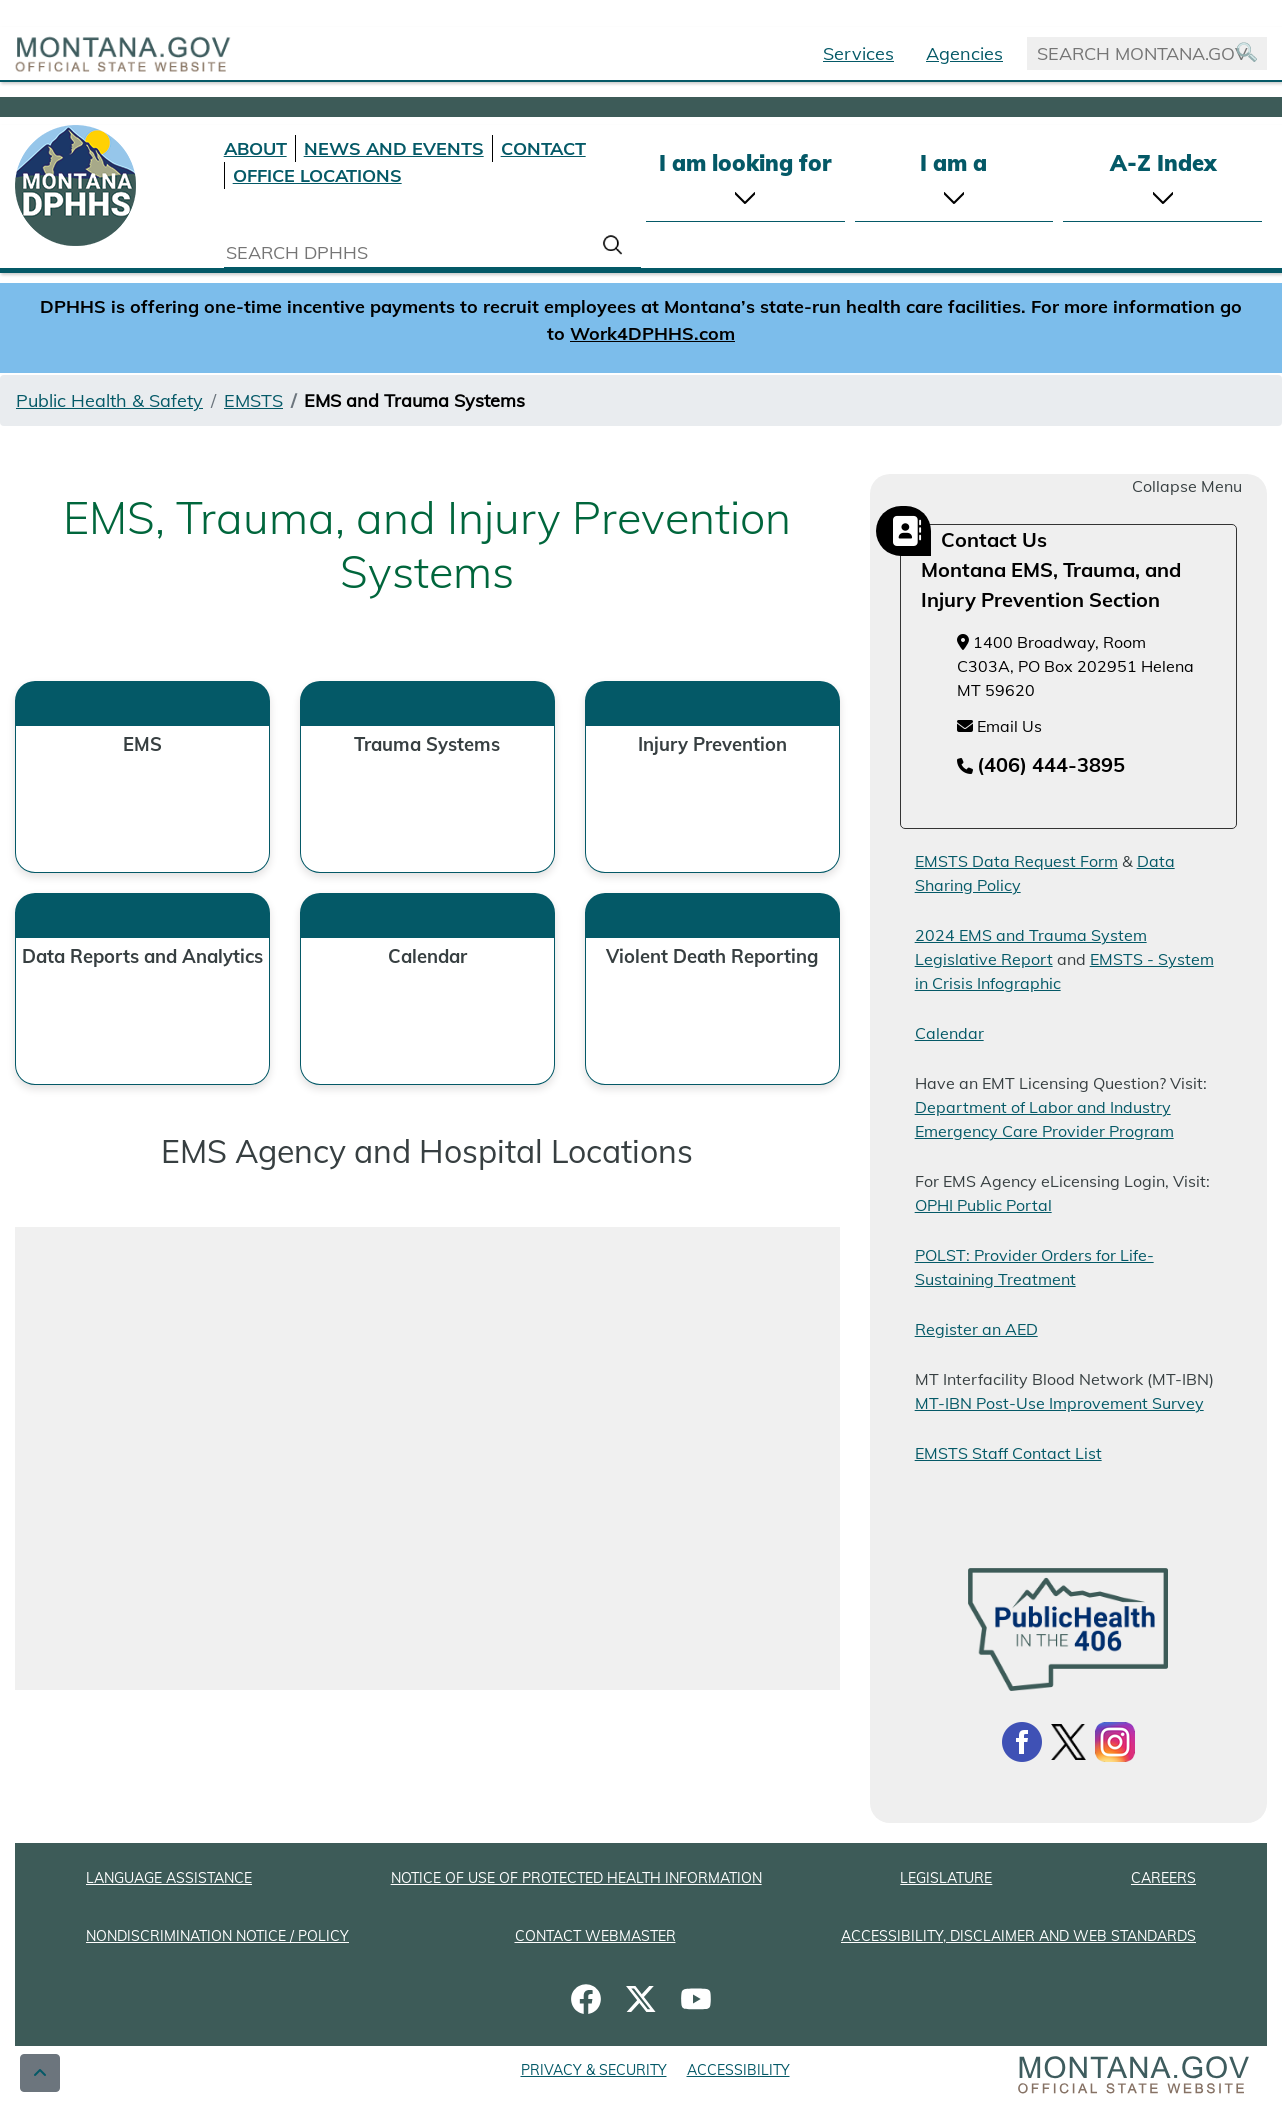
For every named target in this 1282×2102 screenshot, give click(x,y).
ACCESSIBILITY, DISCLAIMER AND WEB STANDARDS (1018, 1936)
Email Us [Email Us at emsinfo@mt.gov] (999, 726)
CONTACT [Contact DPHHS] (543, 148)
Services (858, 53)
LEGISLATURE (946, 1878)
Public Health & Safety (109, 400)
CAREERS (1163, 1878)
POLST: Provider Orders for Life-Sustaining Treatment (1034, 1267)
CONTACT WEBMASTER (595, 1936)
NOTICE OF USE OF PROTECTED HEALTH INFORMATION (576, 1878)
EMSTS (253, 400)
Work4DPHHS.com (652, 333)
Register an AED (976, 1329)
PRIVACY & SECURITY (594, 2070)
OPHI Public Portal (983, 1205)
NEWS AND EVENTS (394, 148)
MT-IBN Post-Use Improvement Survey (1059, 1403)
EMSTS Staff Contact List (1008, 1453)
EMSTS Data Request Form (1016, 861)
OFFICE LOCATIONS (317, 175)
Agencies (964, 53)
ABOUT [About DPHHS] (255, 148)
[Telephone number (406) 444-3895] (1041, 766)
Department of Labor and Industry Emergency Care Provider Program (1044, 1119)
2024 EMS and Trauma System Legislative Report (1031, 947)
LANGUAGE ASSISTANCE (169, 1878)
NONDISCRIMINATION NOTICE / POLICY (217, 1936)
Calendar (949, 1033)
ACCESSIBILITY (738, 2070)
